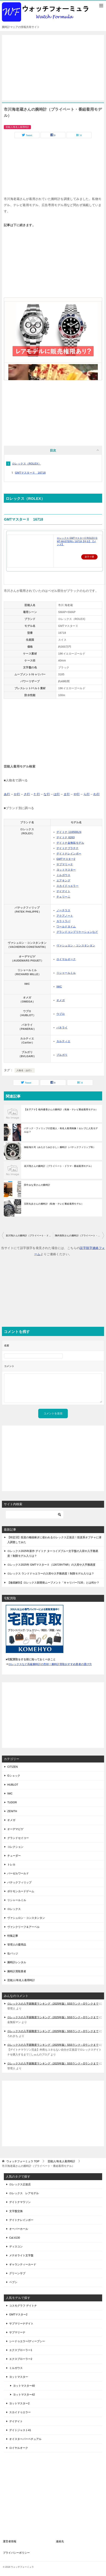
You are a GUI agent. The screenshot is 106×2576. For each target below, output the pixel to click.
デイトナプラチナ (67, 848)
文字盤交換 (16, 2211)
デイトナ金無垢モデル (70, 842)
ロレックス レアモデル (24, 2193)
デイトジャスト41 (20, 2430)
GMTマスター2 (65, 858)
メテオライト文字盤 (21, 2255)
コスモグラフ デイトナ (23, 2305)
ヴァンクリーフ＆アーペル (23, 1926)
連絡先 (60, 2541)
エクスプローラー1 (20, 2350)
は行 (57, 794)
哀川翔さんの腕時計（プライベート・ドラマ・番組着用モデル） (58, 1166)
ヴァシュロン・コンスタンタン (75, 945)
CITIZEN (12, 1766)
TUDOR (12, 1802)
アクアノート (64, 915)
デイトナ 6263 (65, 837)
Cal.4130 (14, 2237)
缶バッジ (12, 1953)
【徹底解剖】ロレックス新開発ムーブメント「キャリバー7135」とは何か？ (53, 1582)
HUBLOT (12, 1784)
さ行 (27, 794)
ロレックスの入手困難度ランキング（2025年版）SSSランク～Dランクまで (53, 2003)
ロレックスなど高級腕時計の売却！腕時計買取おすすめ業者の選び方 (50, 1664)
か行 (17, 794)
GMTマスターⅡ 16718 (30, 472)
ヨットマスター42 (24, 2394)
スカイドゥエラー (67, 885)
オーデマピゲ (15, 1829)
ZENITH (12, 1811)
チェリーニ (63, 896)
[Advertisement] (53, 66)
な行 (47, 794)
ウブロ (60, 1013)
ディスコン (16, 2246)
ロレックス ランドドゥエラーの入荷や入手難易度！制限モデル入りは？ (50, 1573)
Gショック (13, 1775)
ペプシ (13, 2282)
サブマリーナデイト (21, 2323)
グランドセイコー (18, 1837)
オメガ (60, 1000)
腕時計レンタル (16, 1962)
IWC (59, 986)
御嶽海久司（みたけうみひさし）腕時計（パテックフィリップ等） (59, 1147)
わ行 (96, 794)
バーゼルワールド (18, 1873)
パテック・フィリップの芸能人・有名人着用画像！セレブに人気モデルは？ (61, 1130)
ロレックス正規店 (20, 2184)
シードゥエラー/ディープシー (27, 2341)
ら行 (87, 794)
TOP (22, 2161)
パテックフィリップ (19, 1882)
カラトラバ (63, 921)
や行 (77, 794)
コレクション (15, 1846)
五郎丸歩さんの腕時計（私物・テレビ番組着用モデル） (54, 1203)
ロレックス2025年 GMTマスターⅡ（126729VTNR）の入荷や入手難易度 (51, 1564)
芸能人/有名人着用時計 (17, 127)
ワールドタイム (66, 926)
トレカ (11, 1864)
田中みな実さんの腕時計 (37, 1185)
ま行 (67, 794)
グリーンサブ (17, 2273)
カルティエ (63, 1041)
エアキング (63, 880)
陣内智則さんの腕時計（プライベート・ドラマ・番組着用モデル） (79, 1235)
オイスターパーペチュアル (25, 2439)
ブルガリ (62, 1054)
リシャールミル (66, 972)
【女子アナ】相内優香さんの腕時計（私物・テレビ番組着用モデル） (61, 1109)
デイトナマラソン (20, 2202)
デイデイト (63, 891)
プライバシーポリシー (16, 2552)
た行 (37, 794)
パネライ (62, 1027)
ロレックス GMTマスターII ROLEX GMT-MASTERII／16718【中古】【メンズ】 (77, 541)
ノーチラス (63, 910)
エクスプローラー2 (20, 2358)
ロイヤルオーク (66, 959)
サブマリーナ (64, 864)
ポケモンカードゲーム (20, 1891)
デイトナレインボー (68, 853)
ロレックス (14, 1908)
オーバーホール (18, 2228)
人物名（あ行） (24, 1070)
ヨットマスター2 (19, 2403)
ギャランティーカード (22, 2264)
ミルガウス (63, 875)
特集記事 (12, 1935)
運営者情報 (9, 2541)
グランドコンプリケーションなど (77, 931)
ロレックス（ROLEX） (26, 463)
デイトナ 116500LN (68, 832)
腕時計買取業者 (16, 1971)
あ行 (7, 794)
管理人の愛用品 (16, 1944)
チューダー (14, 1855)
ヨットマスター (66, 869)
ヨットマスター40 (24, 2385)
